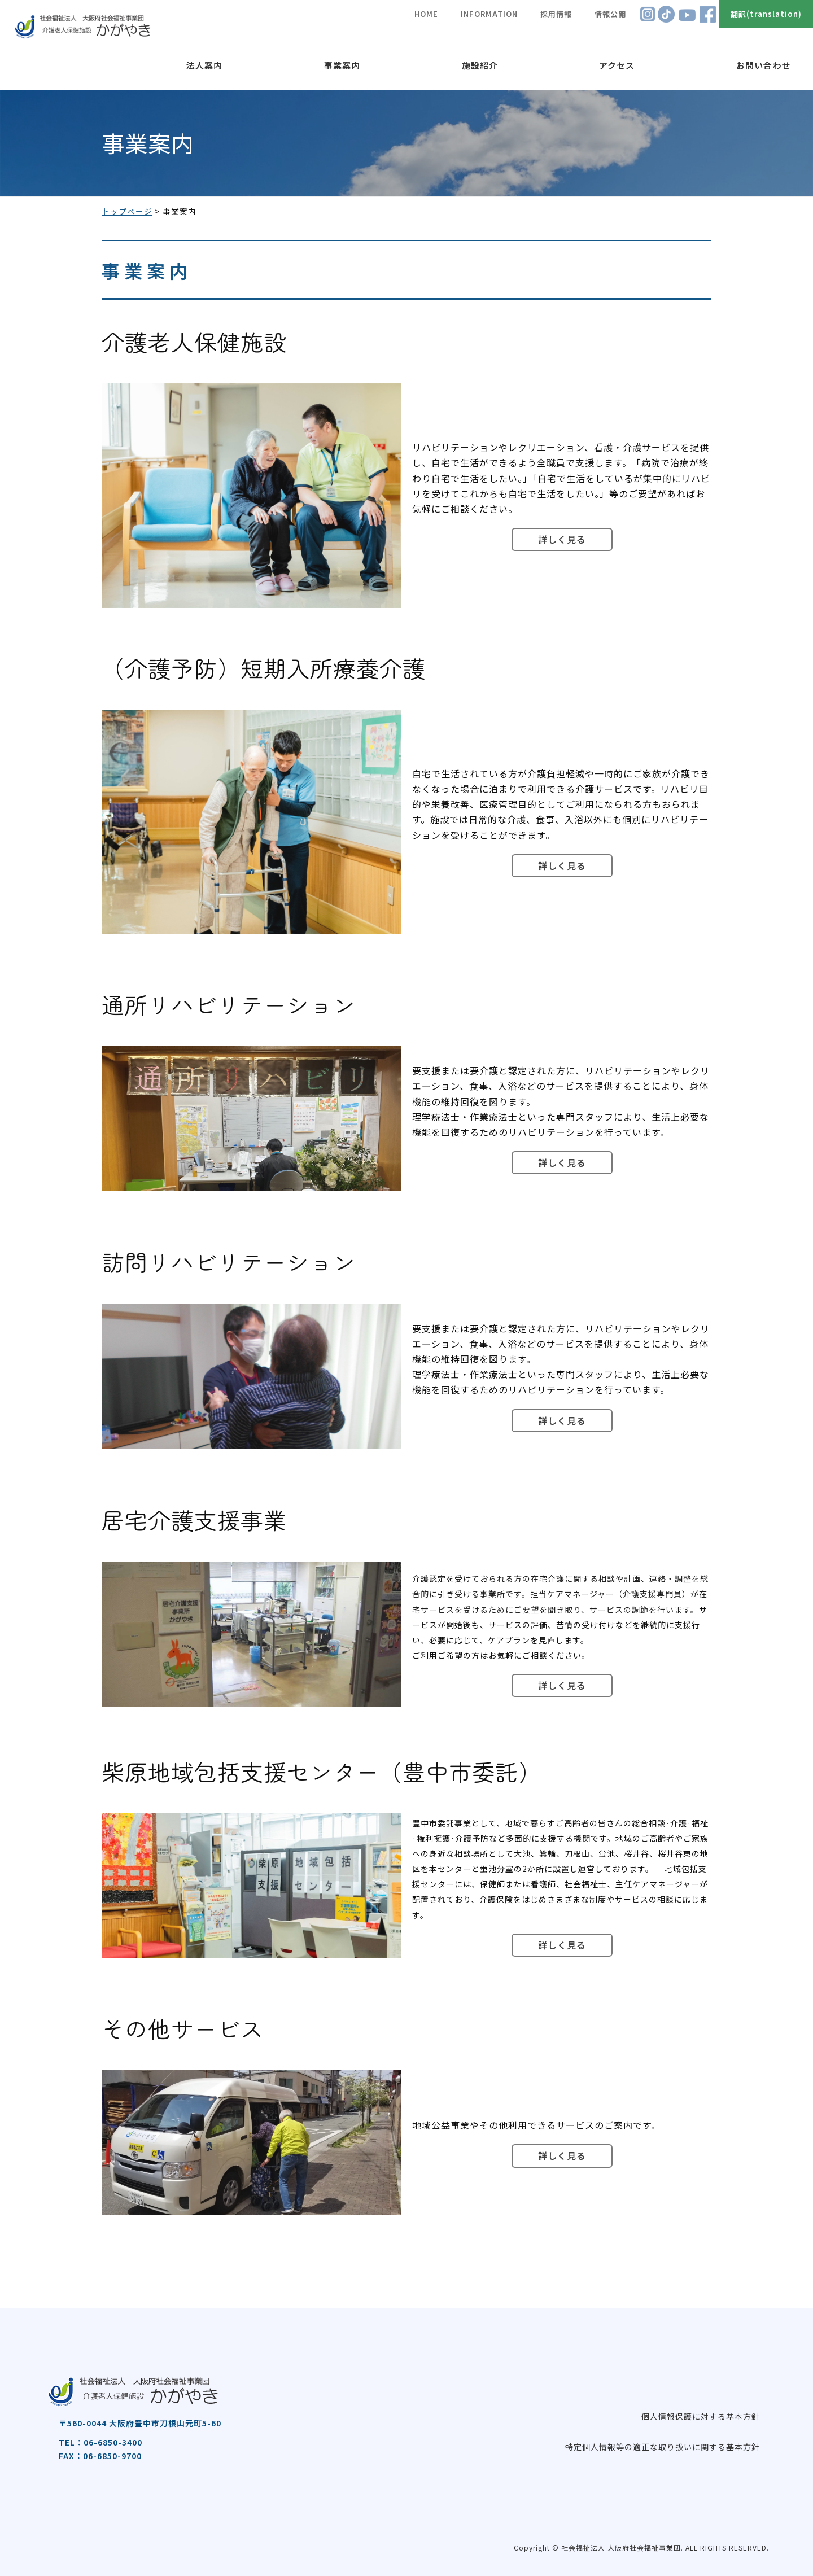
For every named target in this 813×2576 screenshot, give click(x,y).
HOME (426, 13)
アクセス (617, 65)
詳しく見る (562, 539)
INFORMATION (489, 13)
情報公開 (610, 13)
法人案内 (204, 65)
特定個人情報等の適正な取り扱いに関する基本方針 (662, 2446)
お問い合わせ (763, 65)
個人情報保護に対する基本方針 (700, 2416)
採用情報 (556, 13)
